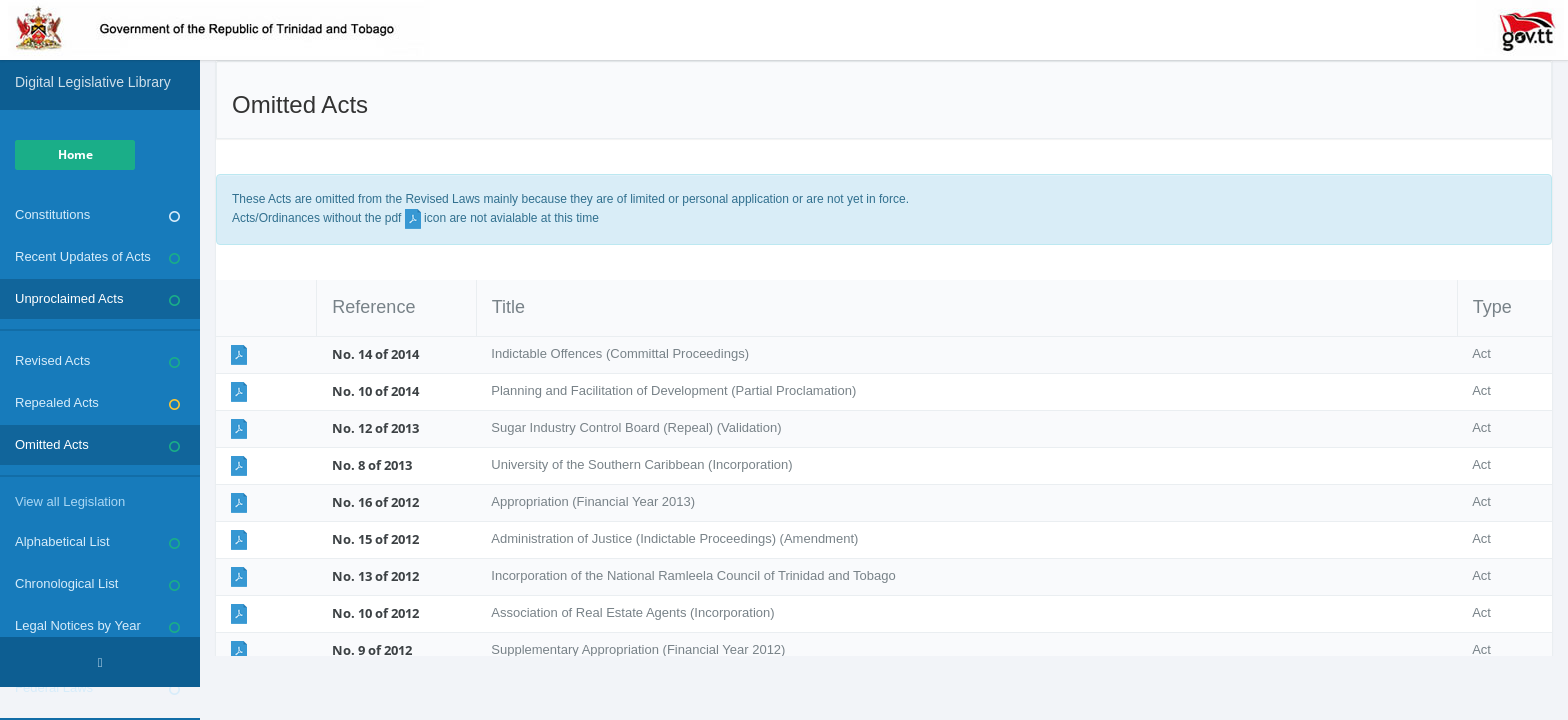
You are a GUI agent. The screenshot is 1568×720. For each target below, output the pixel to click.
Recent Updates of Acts (97, 257)
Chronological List (97, 584)
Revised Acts (97, 361)
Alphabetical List (97, 542)
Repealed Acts (97, 403)
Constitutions (97, 215)
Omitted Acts (97, 445)
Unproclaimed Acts (97, 299)
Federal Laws (97, 688)
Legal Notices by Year (97, 626)
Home (75, 154)
